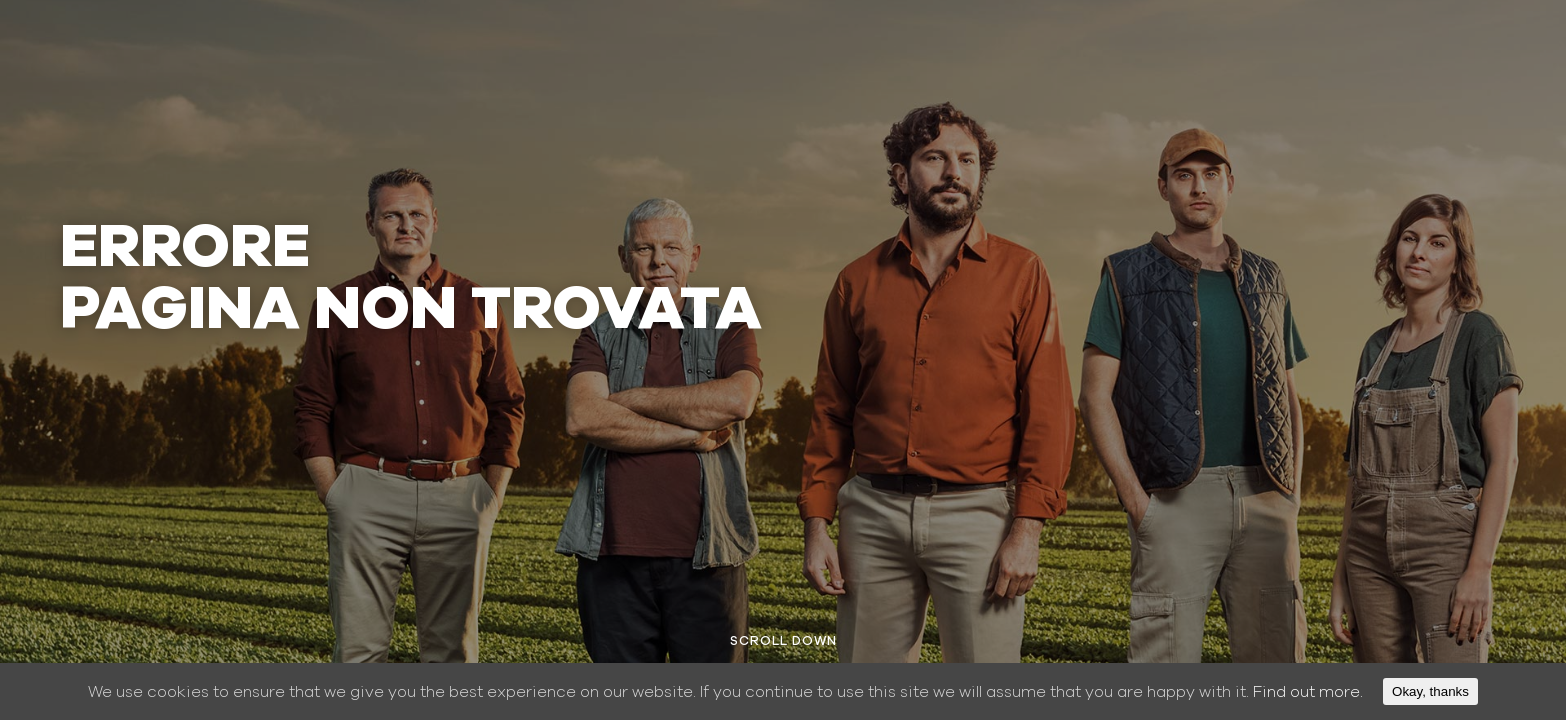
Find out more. (1308, 692)
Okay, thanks (1430, 691)
